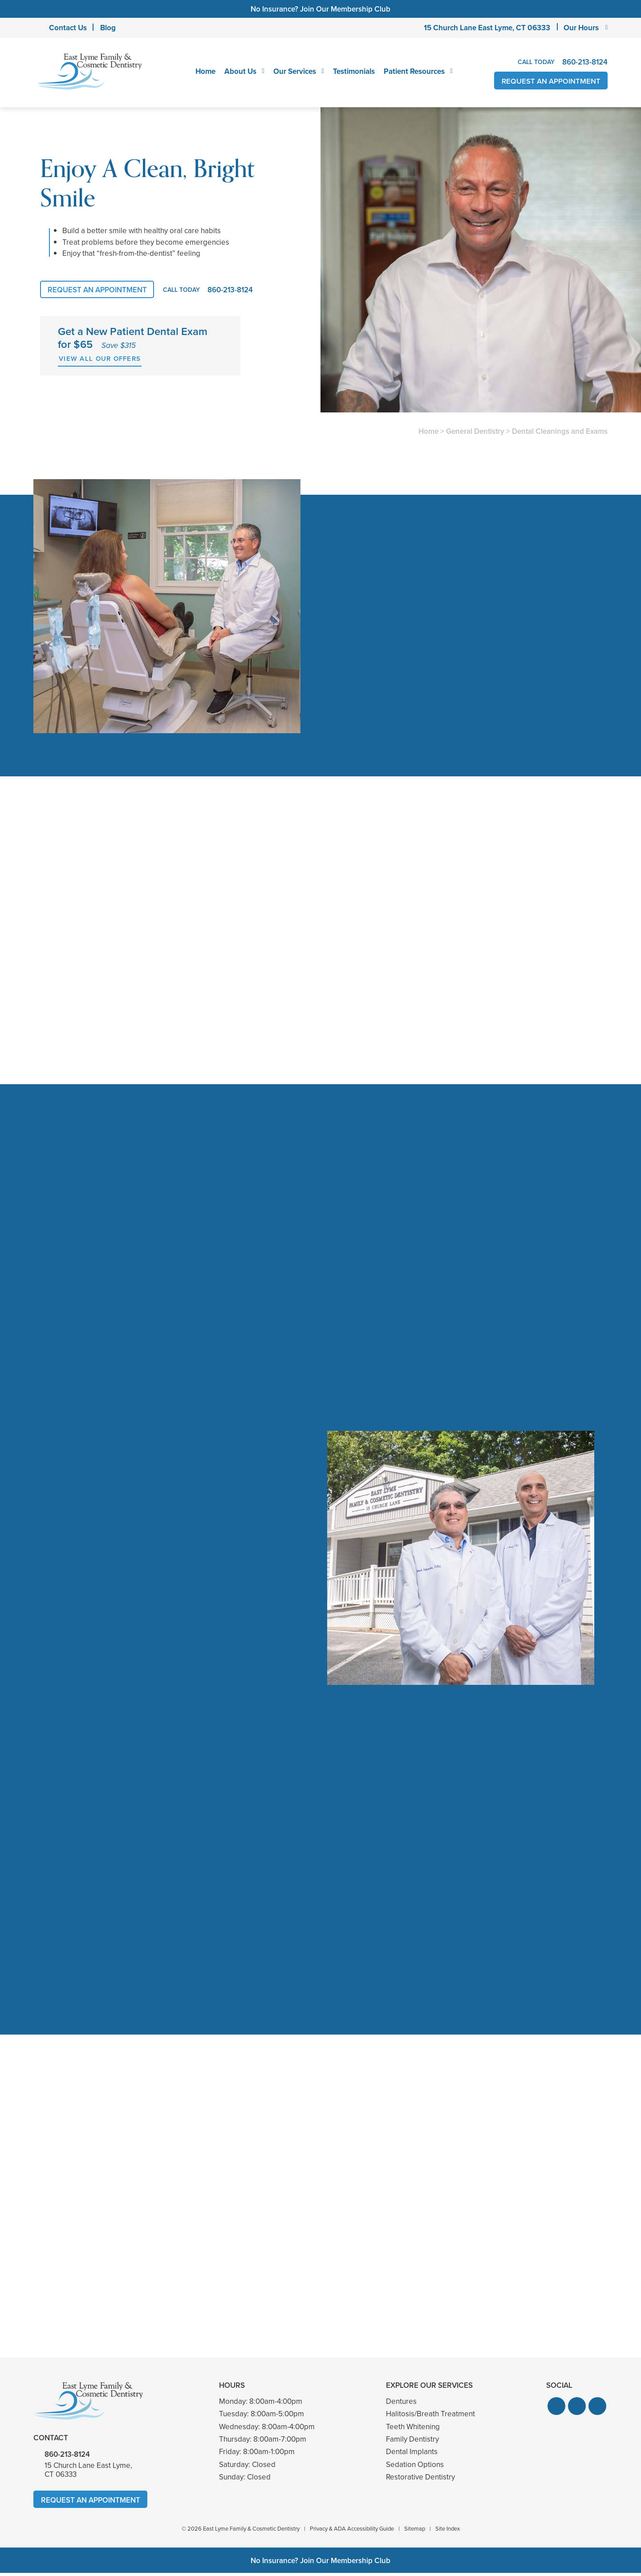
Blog (108, 27)
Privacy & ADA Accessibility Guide (352, 2532)
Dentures (401, 2404)
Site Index (447, 2532)
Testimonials (353, 71)
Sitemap (414, 2532)
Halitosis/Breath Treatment (430, 2417)
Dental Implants (412, 2455)
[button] (556, 2409)
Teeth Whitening (413, 2429)
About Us (240, 71)
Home (205, 71)
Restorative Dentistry (420, 2480)
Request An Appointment (550, 81)
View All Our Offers (100, 359)
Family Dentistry (412, 2442)
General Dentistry (475, 431)
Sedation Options (415, 2467)
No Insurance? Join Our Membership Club (320, 9)
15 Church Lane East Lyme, (487, 27)
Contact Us (68, 27)
